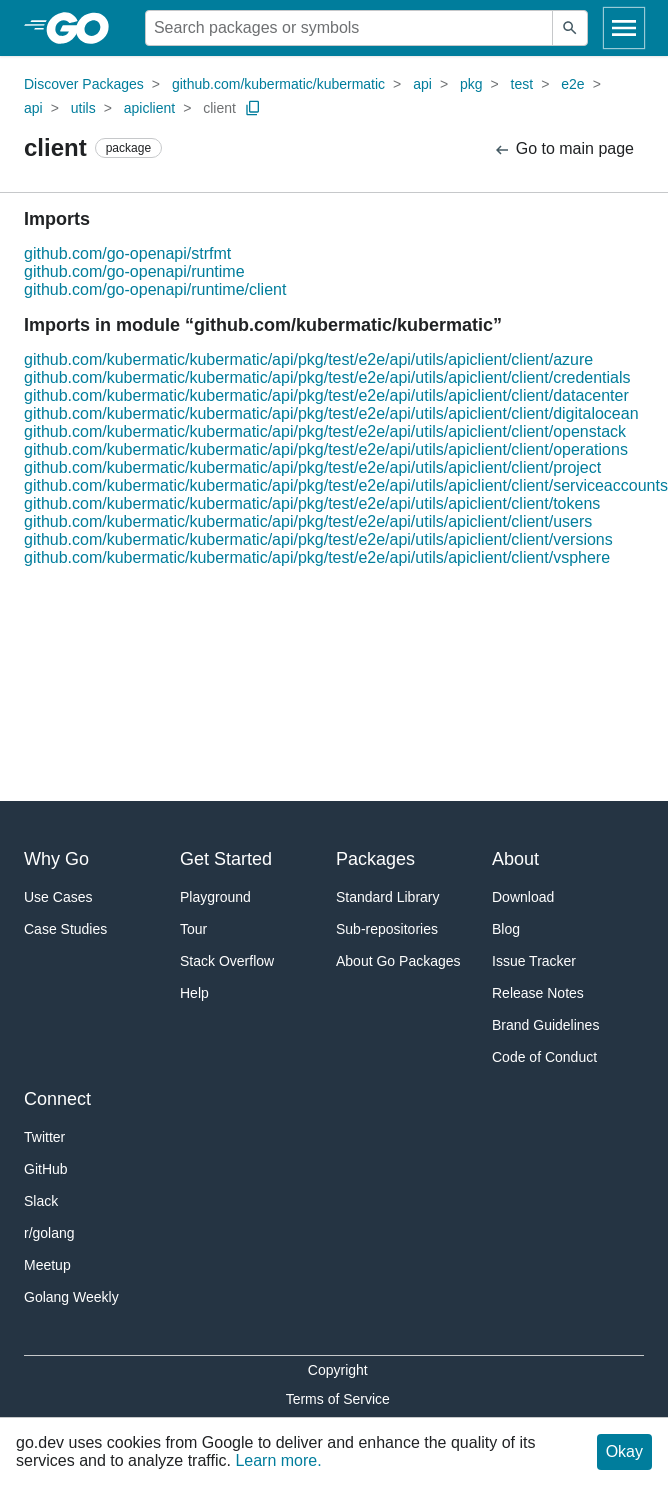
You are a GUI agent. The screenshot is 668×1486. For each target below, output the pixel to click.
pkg (471, 84)
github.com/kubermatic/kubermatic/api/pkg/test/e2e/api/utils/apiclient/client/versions (318, 539)
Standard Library (388, 897)
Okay (624, 1451)
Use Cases (58, 897)
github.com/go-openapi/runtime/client (155, 289)
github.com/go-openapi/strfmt (127, 253)
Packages (375, 859)
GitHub (46, 1169)
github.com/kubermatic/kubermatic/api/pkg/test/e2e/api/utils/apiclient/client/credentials (327, 377)
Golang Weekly (71, 1297)
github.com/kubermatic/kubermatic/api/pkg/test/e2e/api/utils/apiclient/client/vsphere (317, 557)
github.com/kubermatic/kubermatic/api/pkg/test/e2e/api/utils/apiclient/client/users (308, 521)
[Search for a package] (349, 28)
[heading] (84, 28)
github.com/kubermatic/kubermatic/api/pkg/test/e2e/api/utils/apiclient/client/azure (308, 359)
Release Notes (538, 993)
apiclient (149, 108)
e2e (572, 84)
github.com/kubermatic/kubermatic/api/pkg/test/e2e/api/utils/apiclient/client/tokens (312, 503)
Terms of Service (338, 1399)
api (422, 84)
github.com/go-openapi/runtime (134, 271)
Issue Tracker (534, 961)
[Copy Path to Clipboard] (253, 108)
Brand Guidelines (545, 1025)
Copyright (338, 1370)
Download (523, 897)
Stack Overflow (227, 961)
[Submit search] (570, 28)
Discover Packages (84, 84)
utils (83, 108)
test (522, 84)
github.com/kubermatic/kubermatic (278, 84)
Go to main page (563, 149)
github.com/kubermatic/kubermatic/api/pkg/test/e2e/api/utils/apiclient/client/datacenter (326, 395)
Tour (193, 929)
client (219, 108)
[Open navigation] (624, 28)
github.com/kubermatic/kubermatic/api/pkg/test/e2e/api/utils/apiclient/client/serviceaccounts (346, 485)
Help (194, 993)
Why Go (56, 859)
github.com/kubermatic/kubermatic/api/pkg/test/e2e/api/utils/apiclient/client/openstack (325, 431)
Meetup (47, 1265)
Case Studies (65, 929)
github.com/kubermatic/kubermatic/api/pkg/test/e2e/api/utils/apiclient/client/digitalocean (331, 413)
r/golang (49, 1233)
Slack (41, 1201)
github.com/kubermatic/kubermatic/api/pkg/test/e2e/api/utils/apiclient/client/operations (326, 449)
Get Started (226, 859)
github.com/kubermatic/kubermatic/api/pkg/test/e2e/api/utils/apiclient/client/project (312, 467)
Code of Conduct (544, 1057)
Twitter (44, 1137)
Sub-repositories (387, 929)
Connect (57, 1099)
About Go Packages (398, 961)
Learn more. (278, 1460)
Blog (506, 929)
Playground (215, 897)
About (515, 859)
